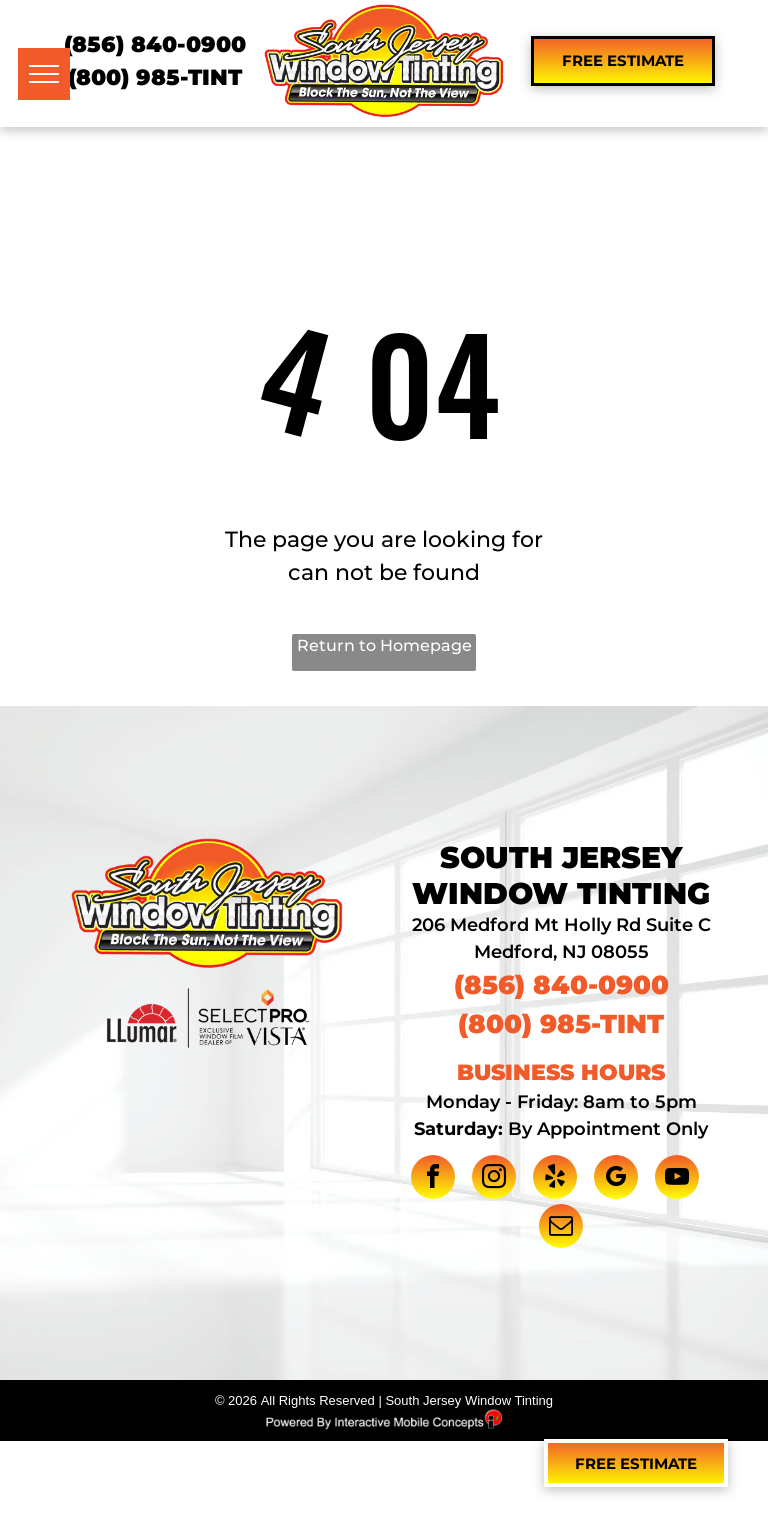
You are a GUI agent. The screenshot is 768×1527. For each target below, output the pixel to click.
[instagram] (494, 1179)
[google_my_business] (616, 1179)
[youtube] (677, 1179)
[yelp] (555, 1179)
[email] (561, 1228)
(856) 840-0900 (155, 44)
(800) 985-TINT (155, 77)
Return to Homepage (384, 645)
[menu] (44, 74)
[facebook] (433, 1179)
